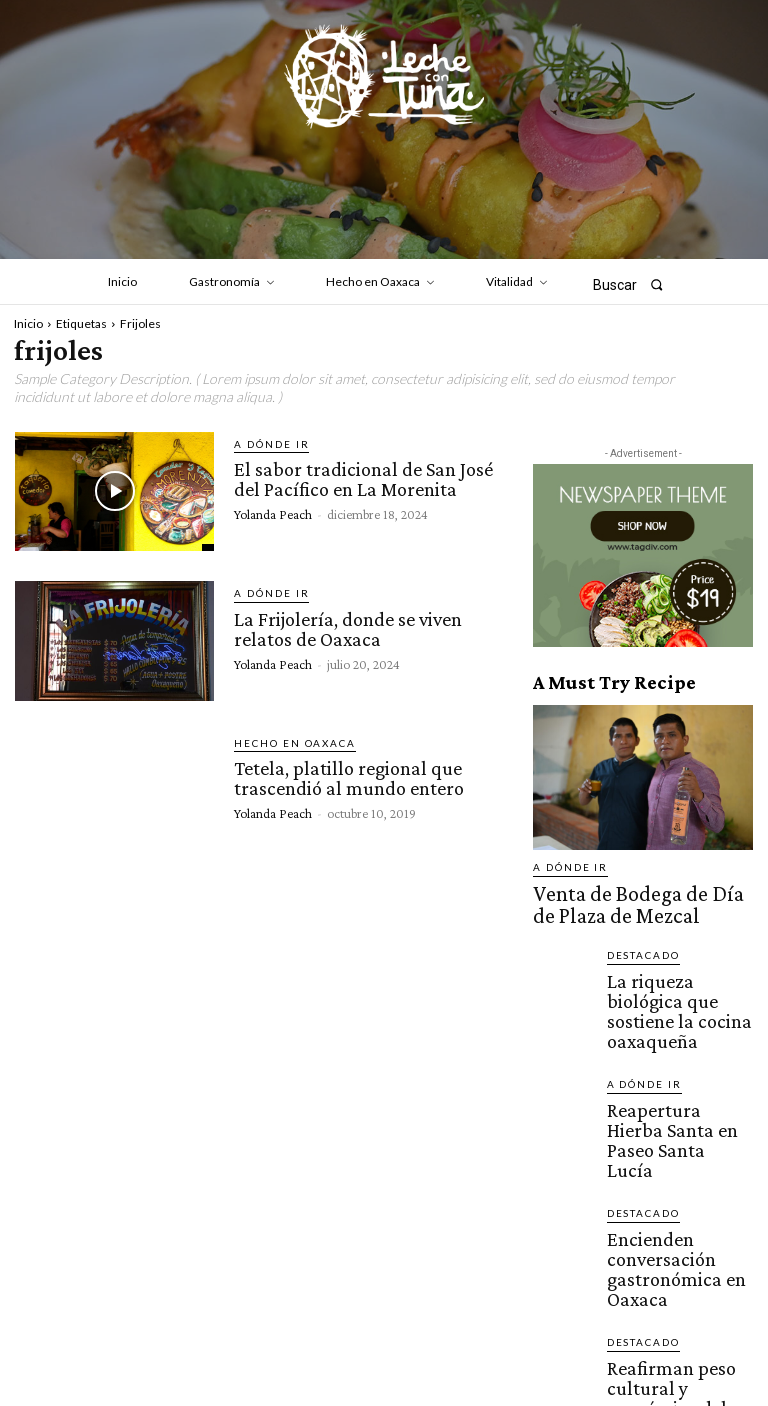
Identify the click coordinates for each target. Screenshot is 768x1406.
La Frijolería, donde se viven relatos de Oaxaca (345, 626)
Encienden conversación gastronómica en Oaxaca (677, 1139)
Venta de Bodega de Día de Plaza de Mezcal (633, 896)
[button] (634, 284)
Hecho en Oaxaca (285, 743)
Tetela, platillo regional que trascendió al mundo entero (345, 776)
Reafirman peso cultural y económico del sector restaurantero (678, 1227)
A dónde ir (265, 444)
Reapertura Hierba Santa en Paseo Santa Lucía (676, 1057)
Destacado (638, 938)
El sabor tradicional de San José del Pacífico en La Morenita (359, 477)
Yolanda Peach (273, 510)
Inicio (28, 323)
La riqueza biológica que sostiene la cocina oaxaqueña (676, 974)
